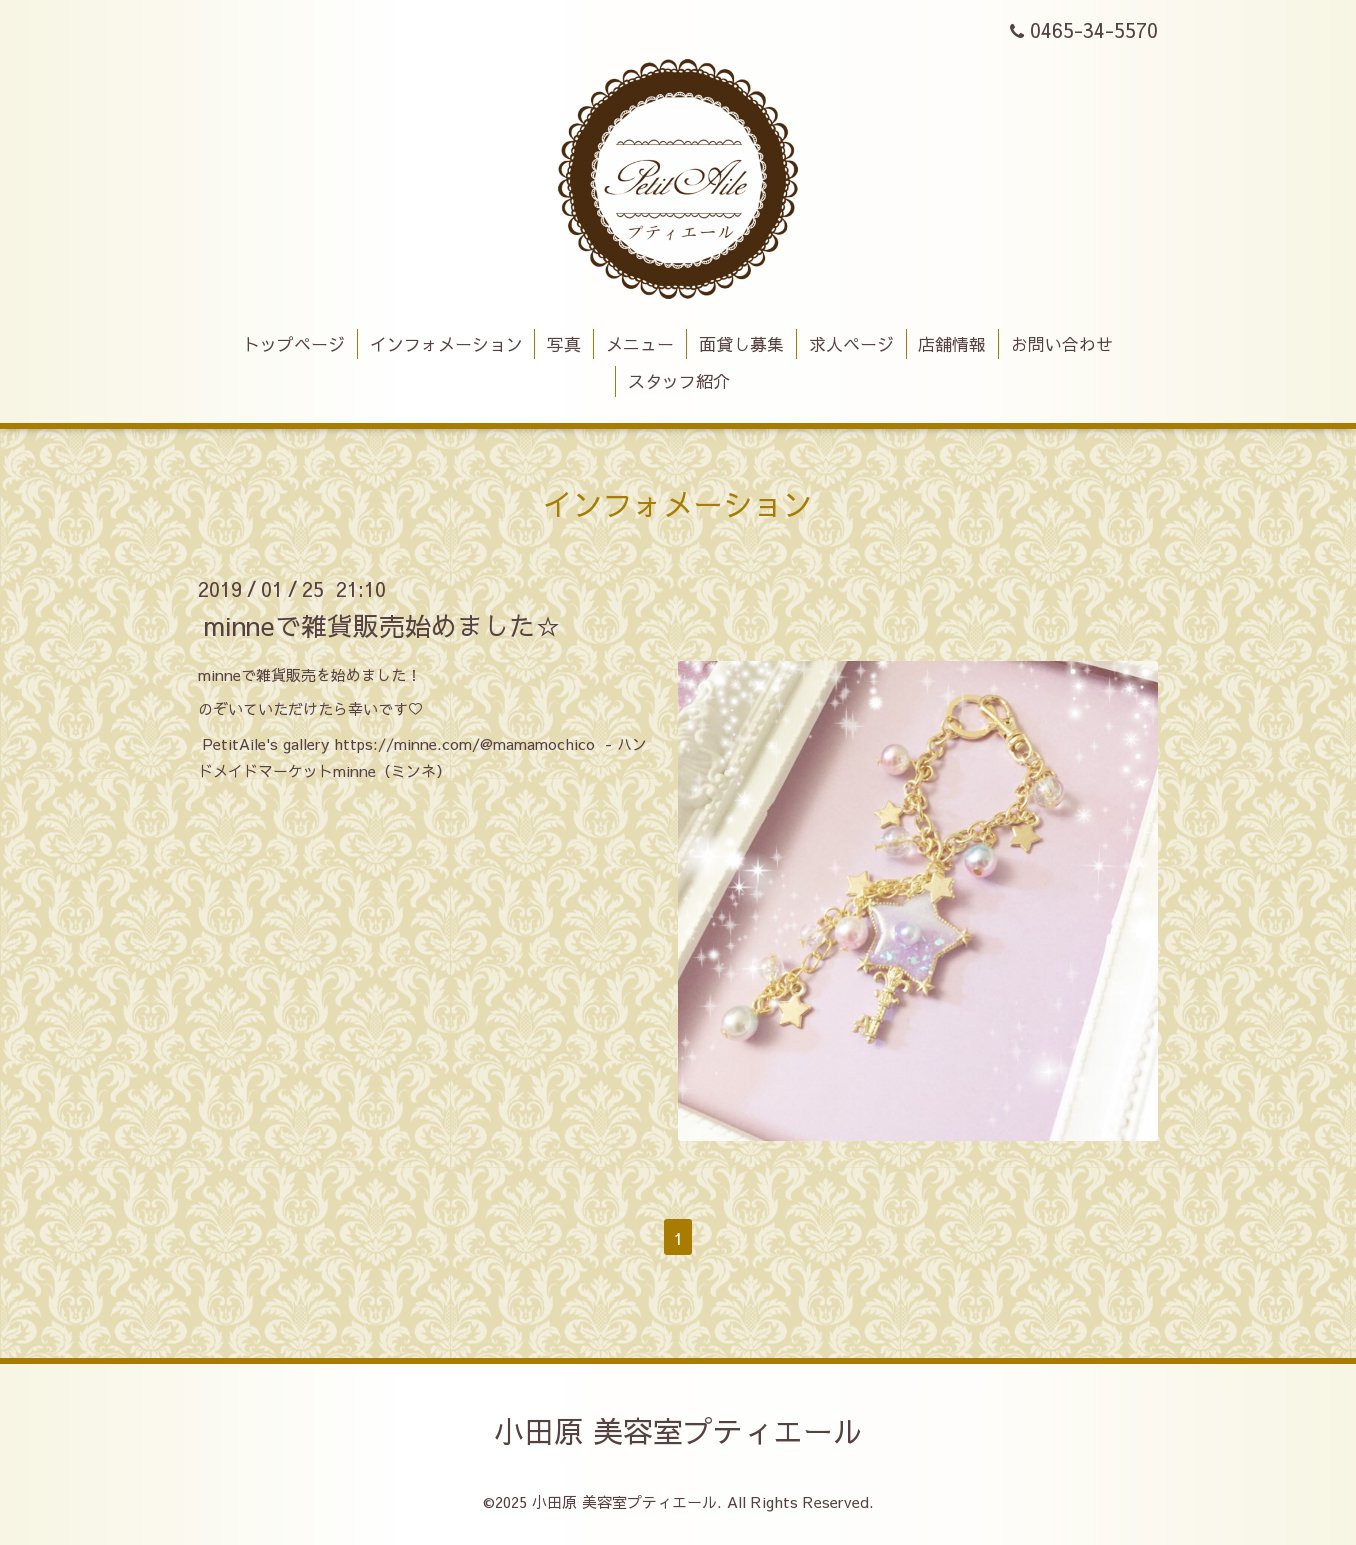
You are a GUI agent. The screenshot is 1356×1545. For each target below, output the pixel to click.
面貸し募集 (741, 344)
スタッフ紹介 (679, 381)
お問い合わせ (1062, 344)
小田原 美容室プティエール (678, 1430)
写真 (564, 344)
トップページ (294, 344)
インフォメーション (446, 344)
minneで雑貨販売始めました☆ (382, 624)
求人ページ (851, 344)
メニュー (640, 344)
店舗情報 (952, 344)
